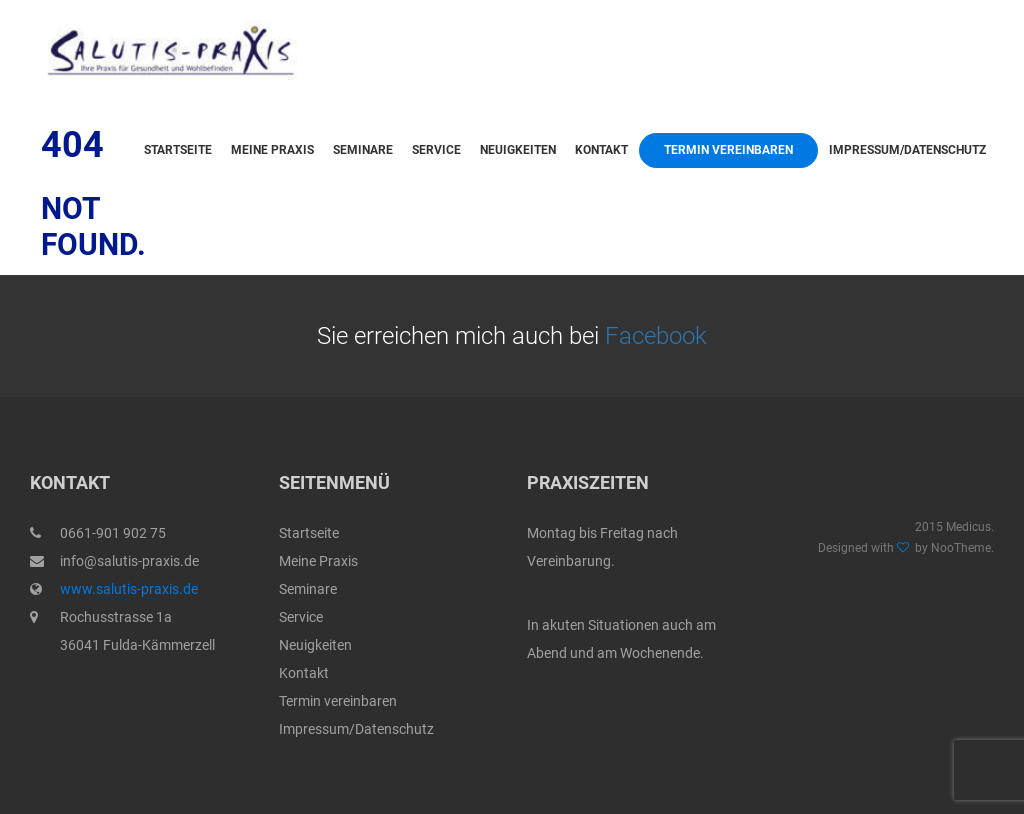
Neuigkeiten (518, 150)
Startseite (178, 150)
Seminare (363, 150)
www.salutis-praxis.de (129, 589)
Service (436, 150)
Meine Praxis (272, 150)
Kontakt (601, 150)
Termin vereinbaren (728, 150)
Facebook (656, 336)
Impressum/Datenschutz (907, 150)
